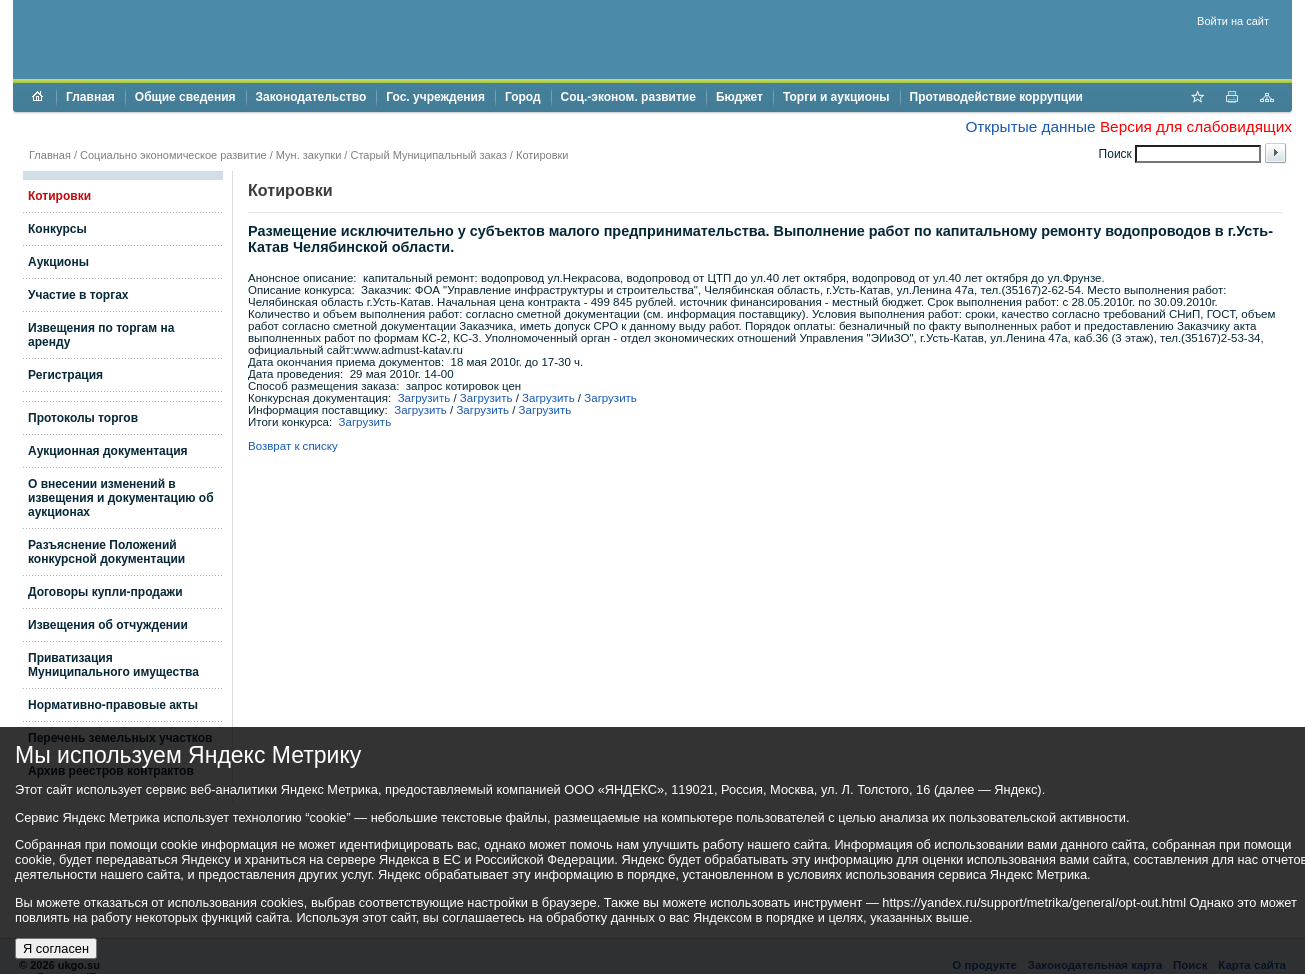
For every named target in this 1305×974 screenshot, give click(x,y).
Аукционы (58, 262)
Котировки (542, 155)
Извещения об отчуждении (108, 625)
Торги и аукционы (836, 97)
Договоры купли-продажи (105, 592)
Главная (90, 97)
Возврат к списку (293, 446)
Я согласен (56, 948)
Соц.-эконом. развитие (628, 97)
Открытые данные (1030, 126)
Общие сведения (185, 97)
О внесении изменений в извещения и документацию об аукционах (121, 498)
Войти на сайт (1233, 21)
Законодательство (311, 97)
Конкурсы (57, 229)
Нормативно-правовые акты (113, 705)
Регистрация (65, 375)
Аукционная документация (108, 451)
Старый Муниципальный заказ (428, 155)
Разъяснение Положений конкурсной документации (106, 552)
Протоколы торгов (83, 418)
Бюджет (739, 97)
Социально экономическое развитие (173, 155)
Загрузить (424, 398)
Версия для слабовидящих (1196, 126)
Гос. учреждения (435, 97)
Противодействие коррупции (996, 97)
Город (523, 97)
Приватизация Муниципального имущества (113, 665)
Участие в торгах (78, 295)
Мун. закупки (308, 155)
